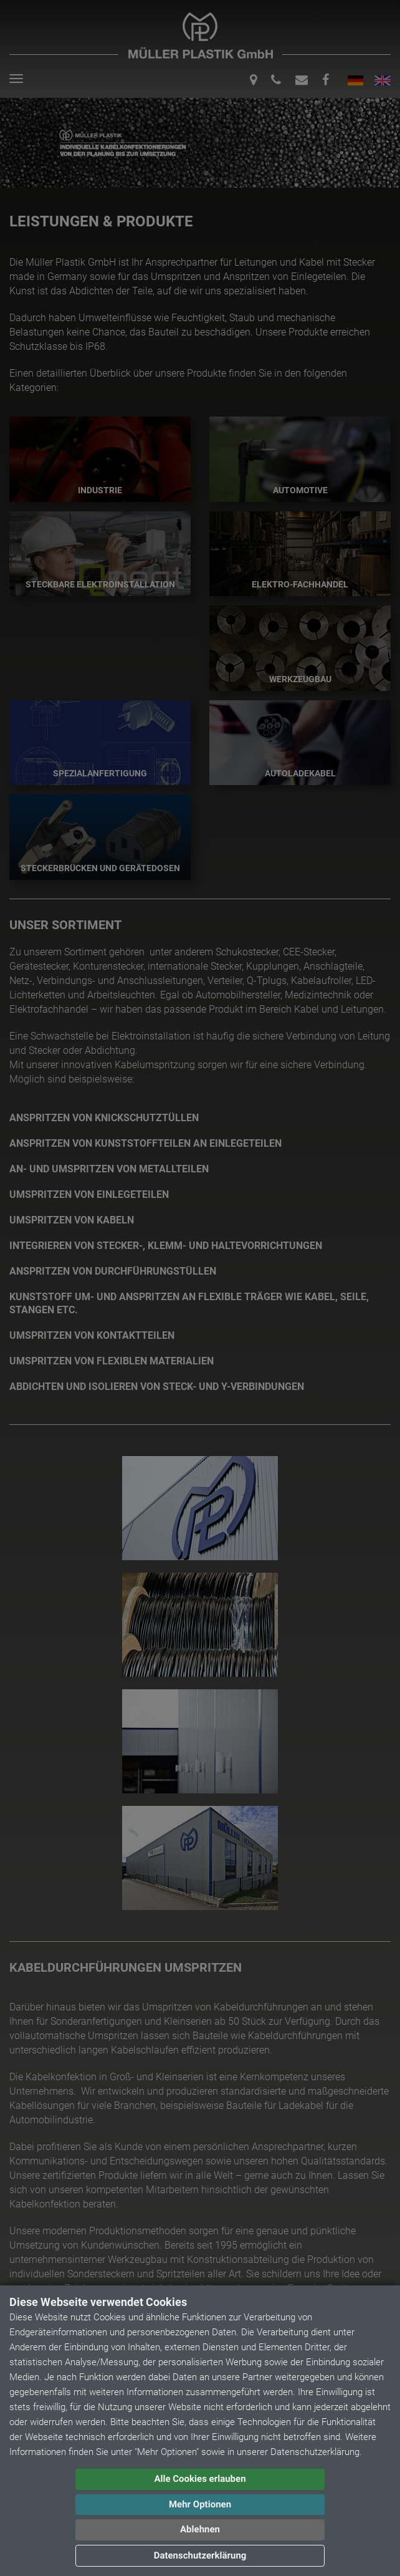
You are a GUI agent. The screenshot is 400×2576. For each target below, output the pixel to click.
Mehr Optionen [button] (200, 2504)
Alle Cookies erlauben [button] (199, 2478)
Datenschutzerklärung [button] (200, 2555)
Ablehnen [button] (200, 2529)
